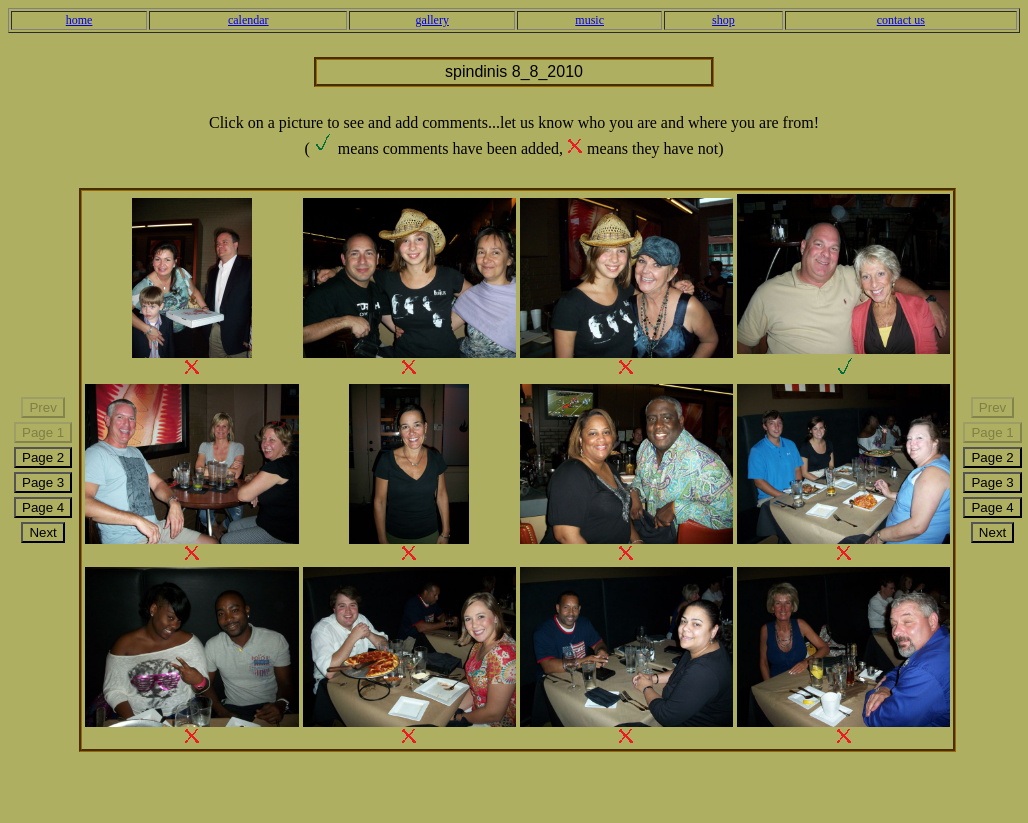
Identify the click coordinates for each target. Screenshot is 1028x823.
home (79, 20)
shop (723, 20)
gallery (432, 20)
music (589, 20)
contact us (901, 20)
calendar (248, 20)
